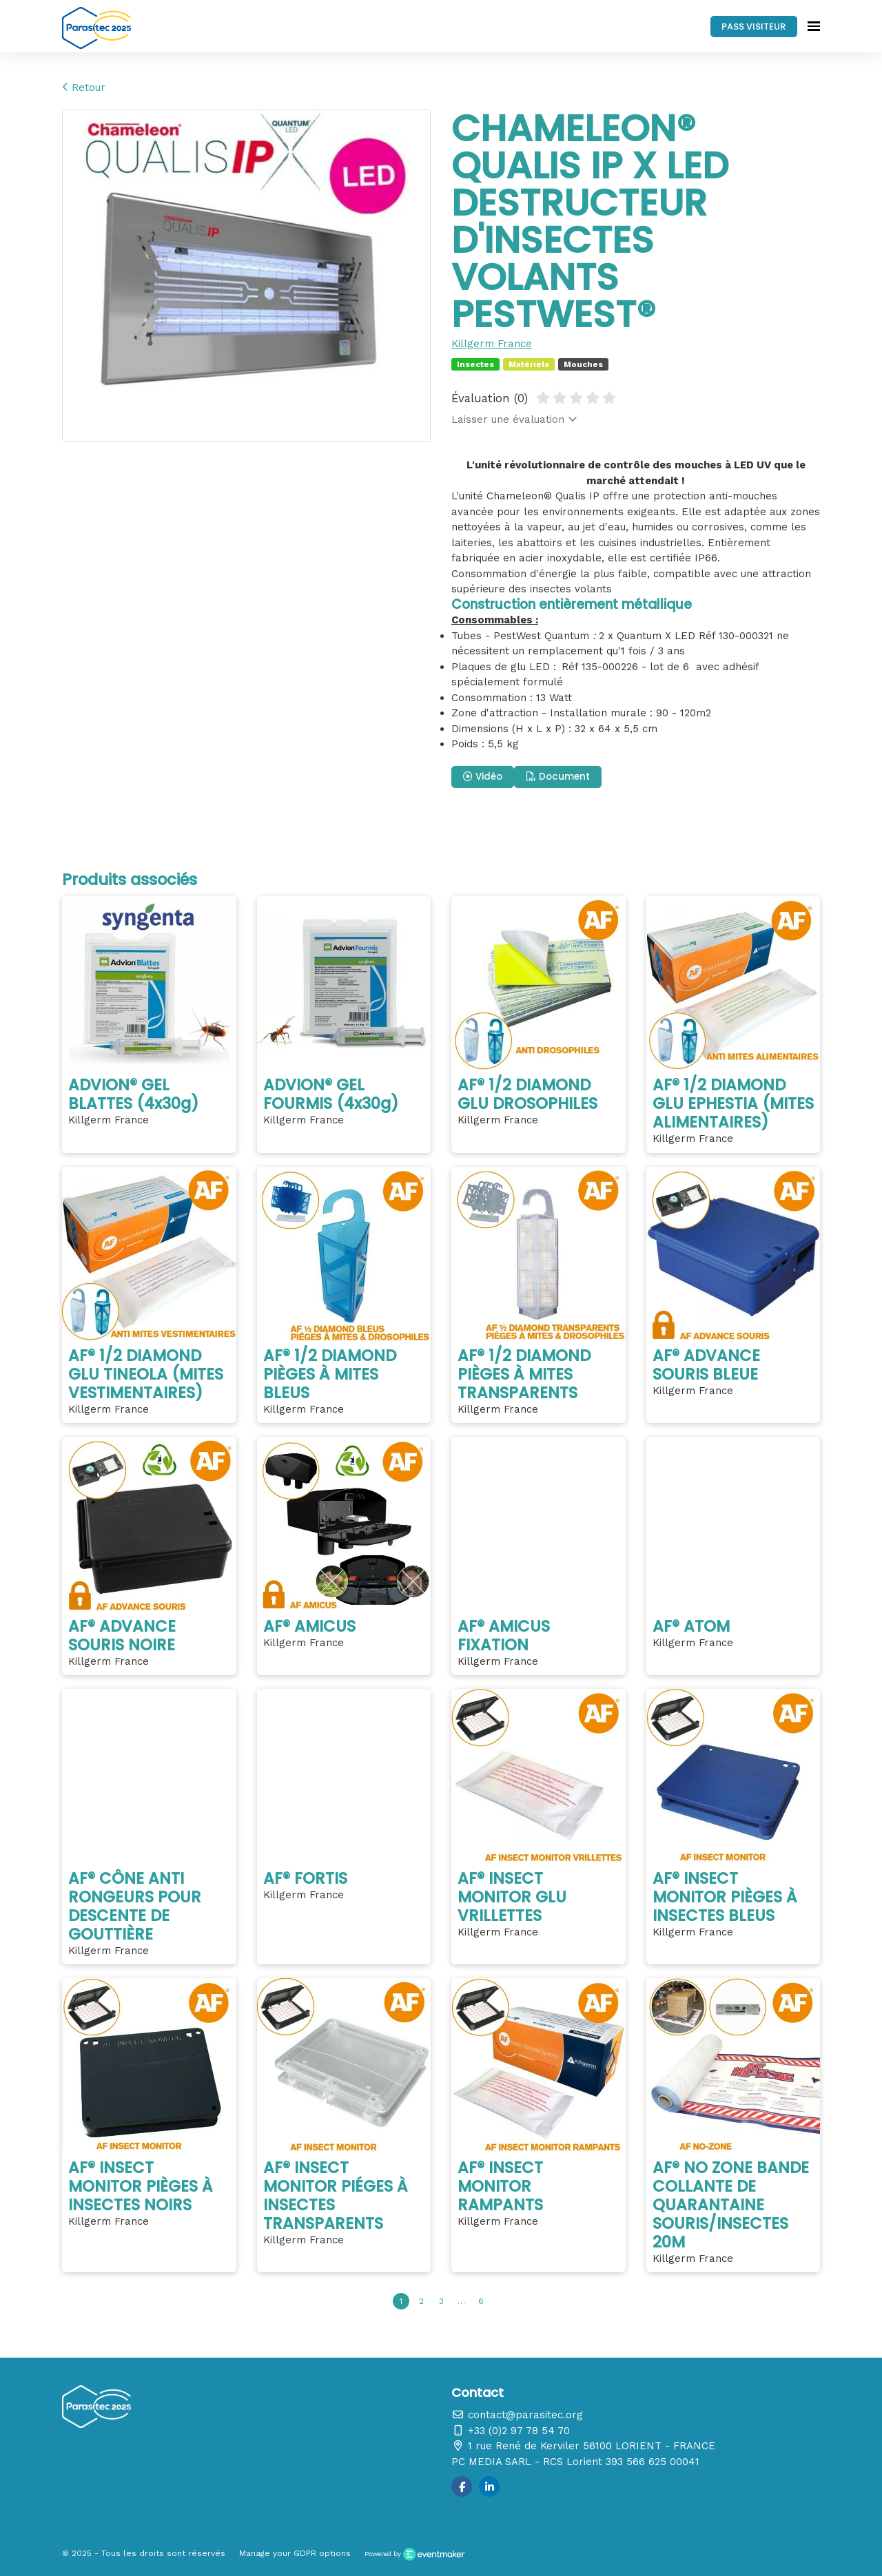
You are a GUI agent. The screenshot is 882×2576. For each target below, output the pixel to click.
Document (558, 776)
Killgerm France (491, 343)
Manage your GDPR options (295, 2553)
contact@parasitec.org (517, 2415)
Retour (83, 87)
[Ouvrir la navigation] (814, 26)
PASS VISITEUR (753, 26)
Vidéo (482, 776)
